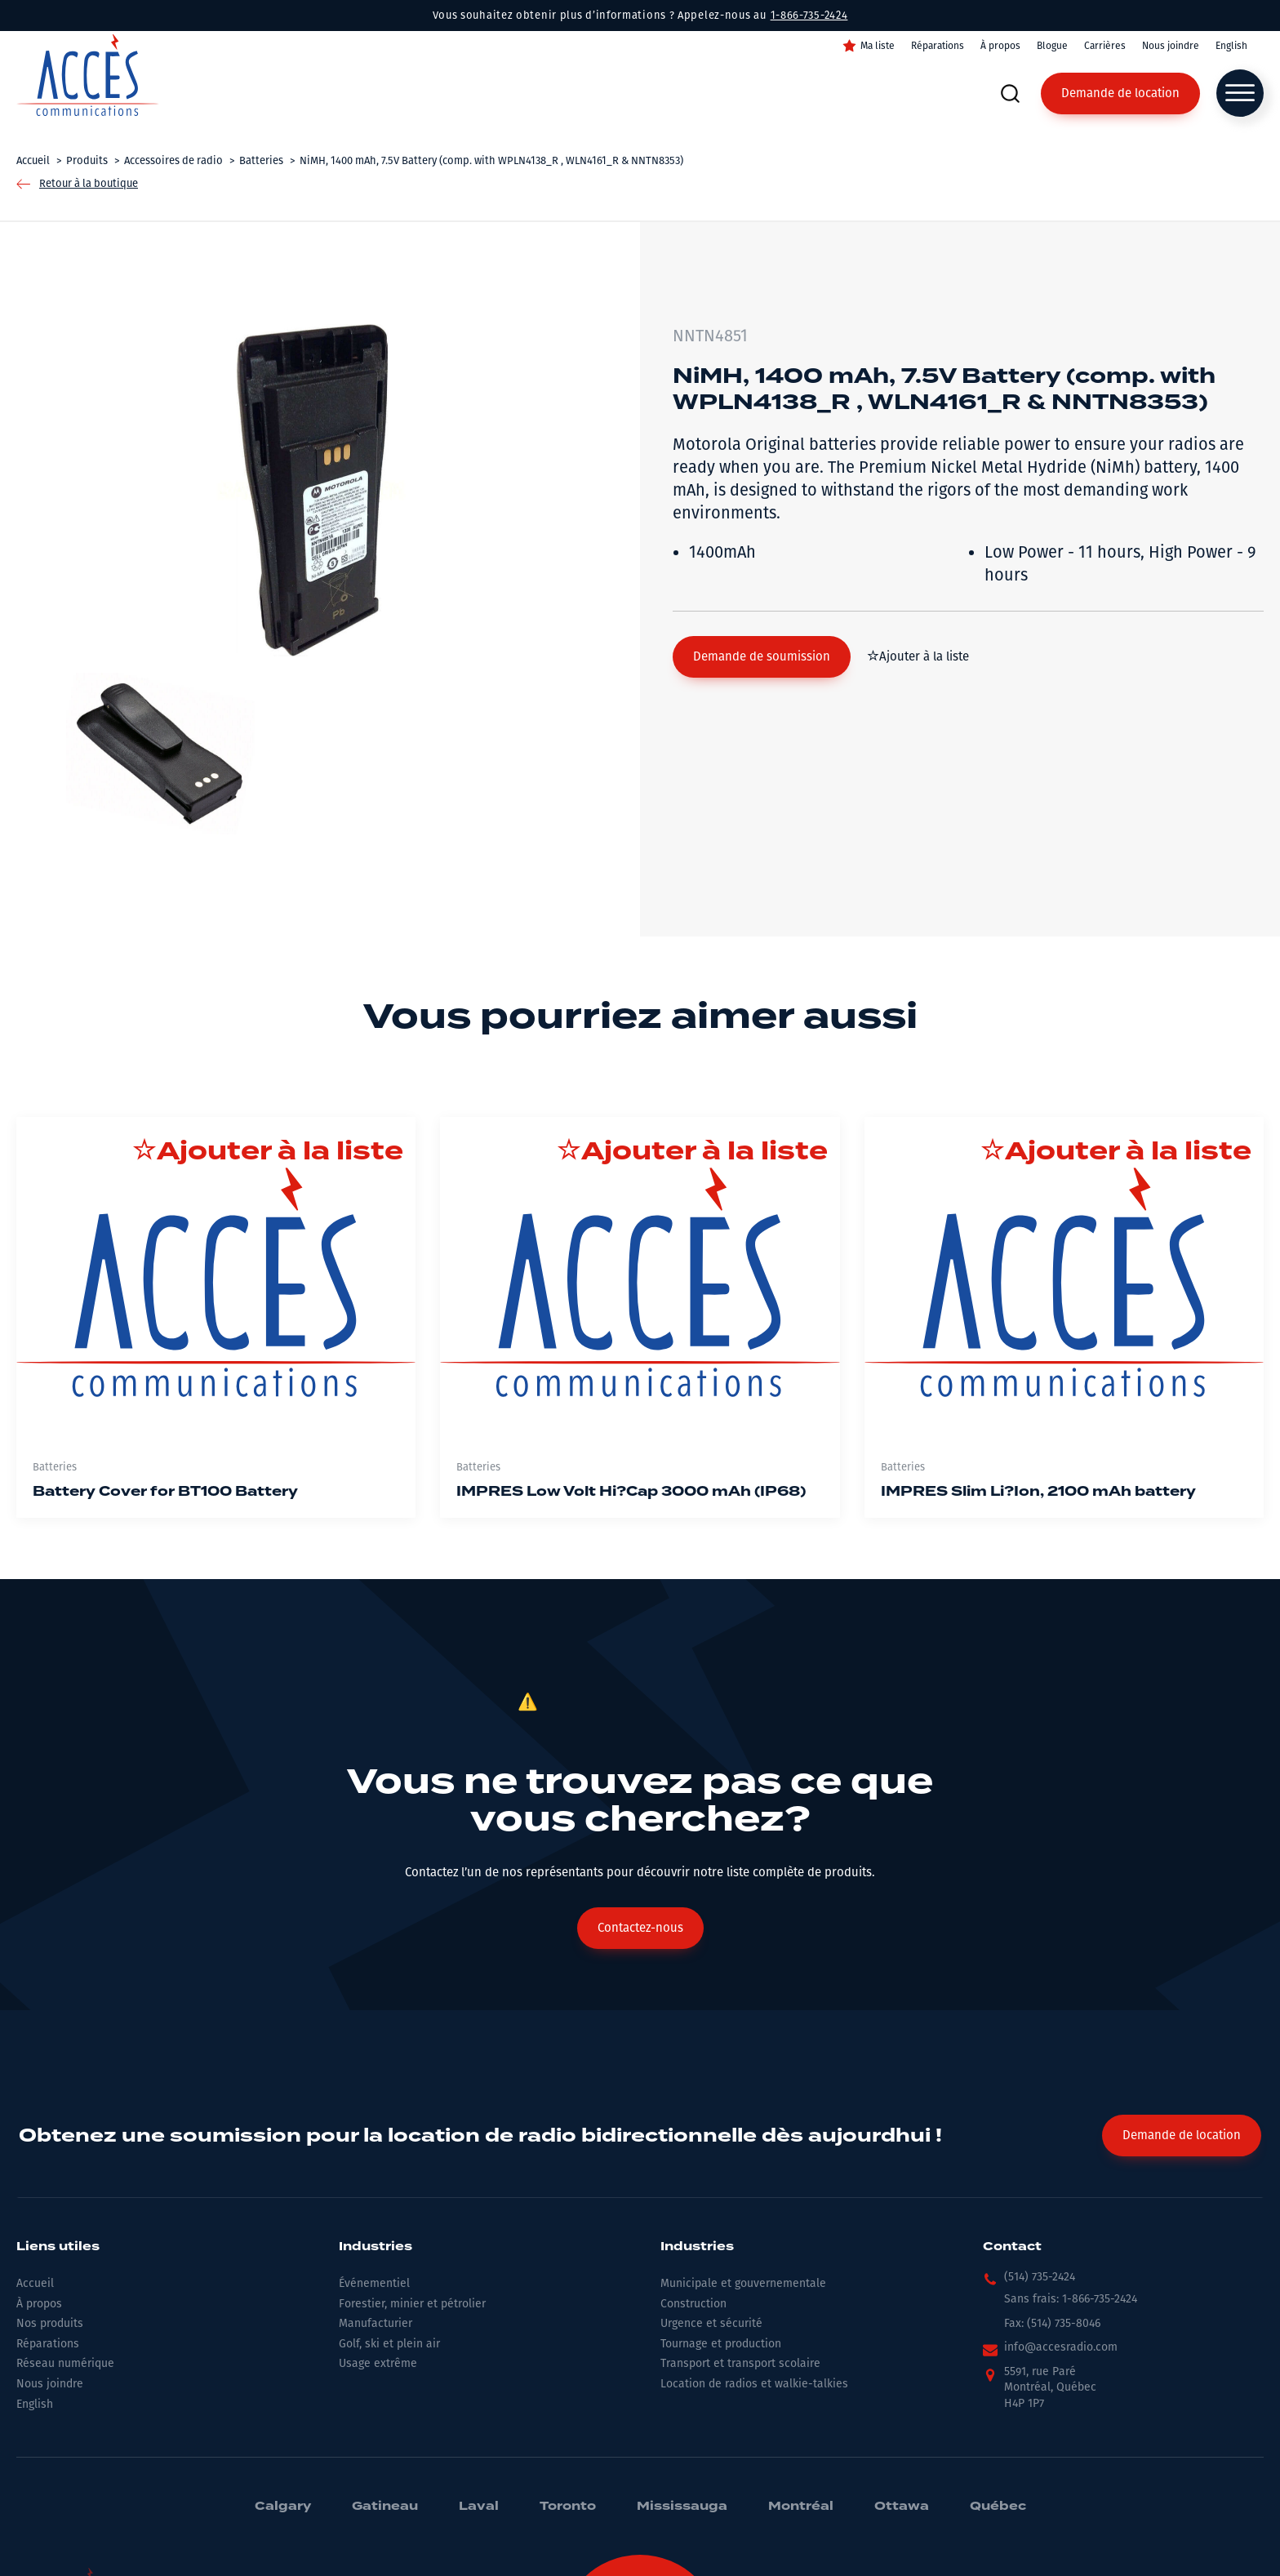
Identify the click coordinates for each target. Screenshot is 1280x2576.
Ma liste (877, 45)
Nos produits (49, 2323)
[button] (762, 657)
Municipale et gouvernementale (743, 2283)
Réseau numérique (65, 2363)
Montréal (800, 2506)
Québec (998, 2506)
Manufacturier (375, 2323)
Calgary (283, 2506)
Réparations (937, 45)
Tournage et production (720, 2344)
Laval (479, 2506)
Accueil (35, 2283)
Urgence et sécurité (711, 2323)
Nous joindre (1170, 45)
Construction (693, 2304)
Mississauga (682, 2506)
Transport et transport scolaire (740, 2363)
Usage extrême (378, 2363)
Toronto (568, 2506)
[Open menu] (1240, 93)
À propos (1000, 45)
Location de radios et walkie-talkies (754, 2384)
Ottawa (901, 2506)
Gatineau (385, 2506)
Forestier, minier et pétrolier (412, 2304)
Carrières (1105, 45)
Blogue (1052, 45)
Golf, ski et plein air (389, 2344)
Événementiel (374, 2283)
